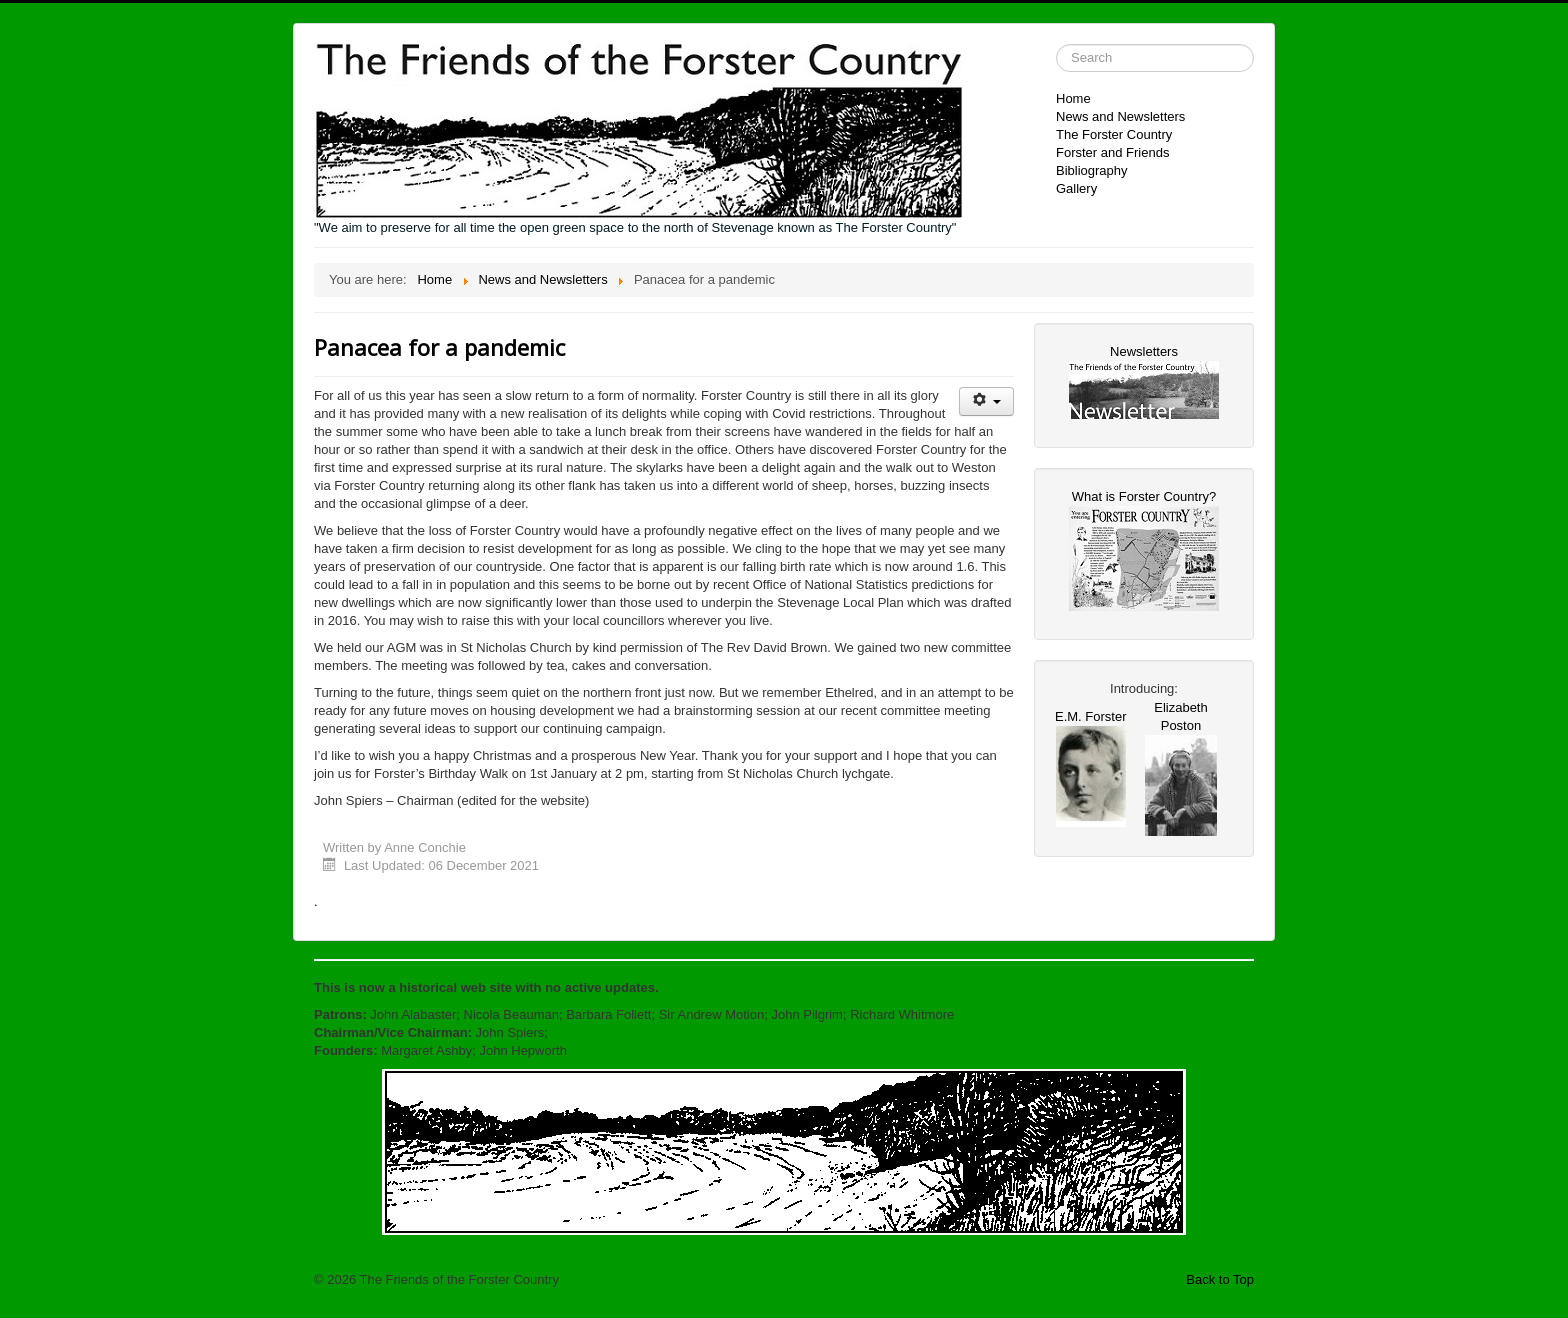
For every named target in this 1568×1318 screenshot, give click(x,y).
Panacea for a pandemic (439, 347)
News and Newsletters (1120, 116)
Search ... (1056, 44)
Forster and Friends (1112, 152)
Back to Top (1220, 1279)
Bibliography (1092, 170)
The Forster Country (1114, 134)
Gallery (1076, 188)
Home (1073, 98)
